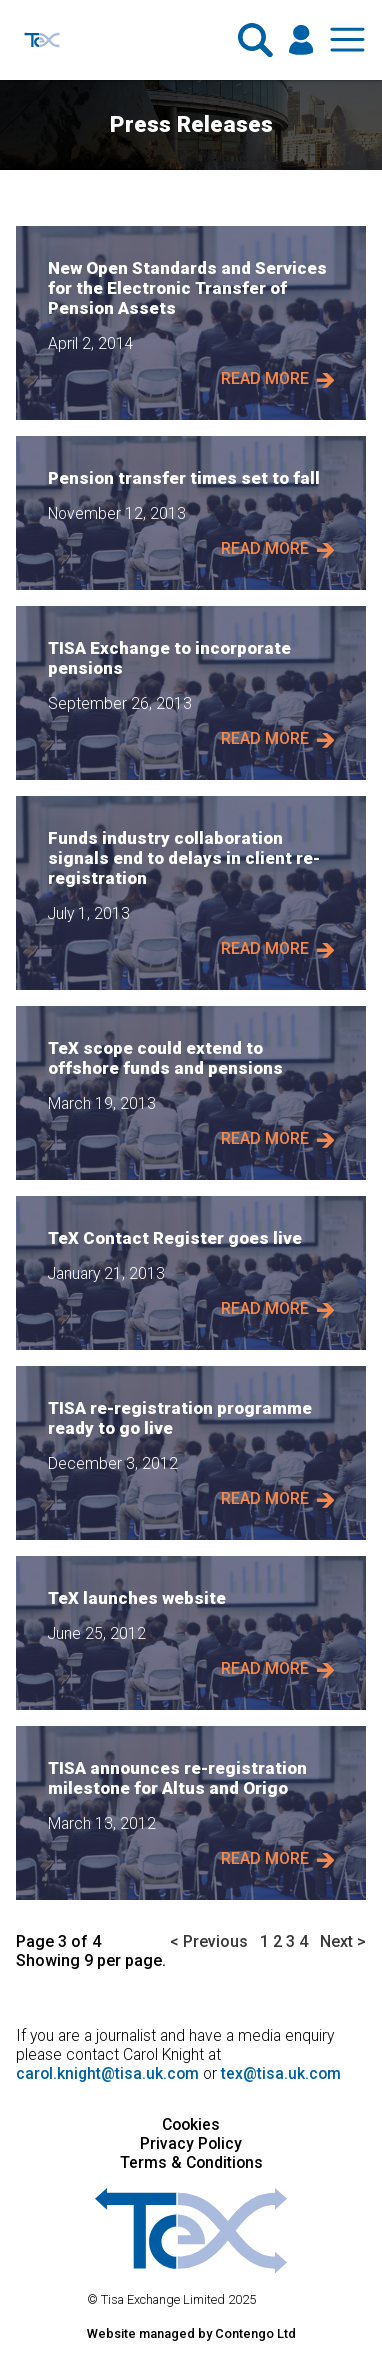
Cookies (191, 2124)
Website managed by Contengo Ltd (191, 2333)
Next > (343, 1941)
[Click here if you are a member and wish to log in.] (301, 40)
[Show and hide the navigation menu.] (347, 39)
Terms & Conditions (191, 2162)
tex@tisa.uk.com (281, 2073)
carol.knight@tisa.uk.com (107, 2073)
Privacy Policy (191, 2143)
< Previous (209, 1941)
